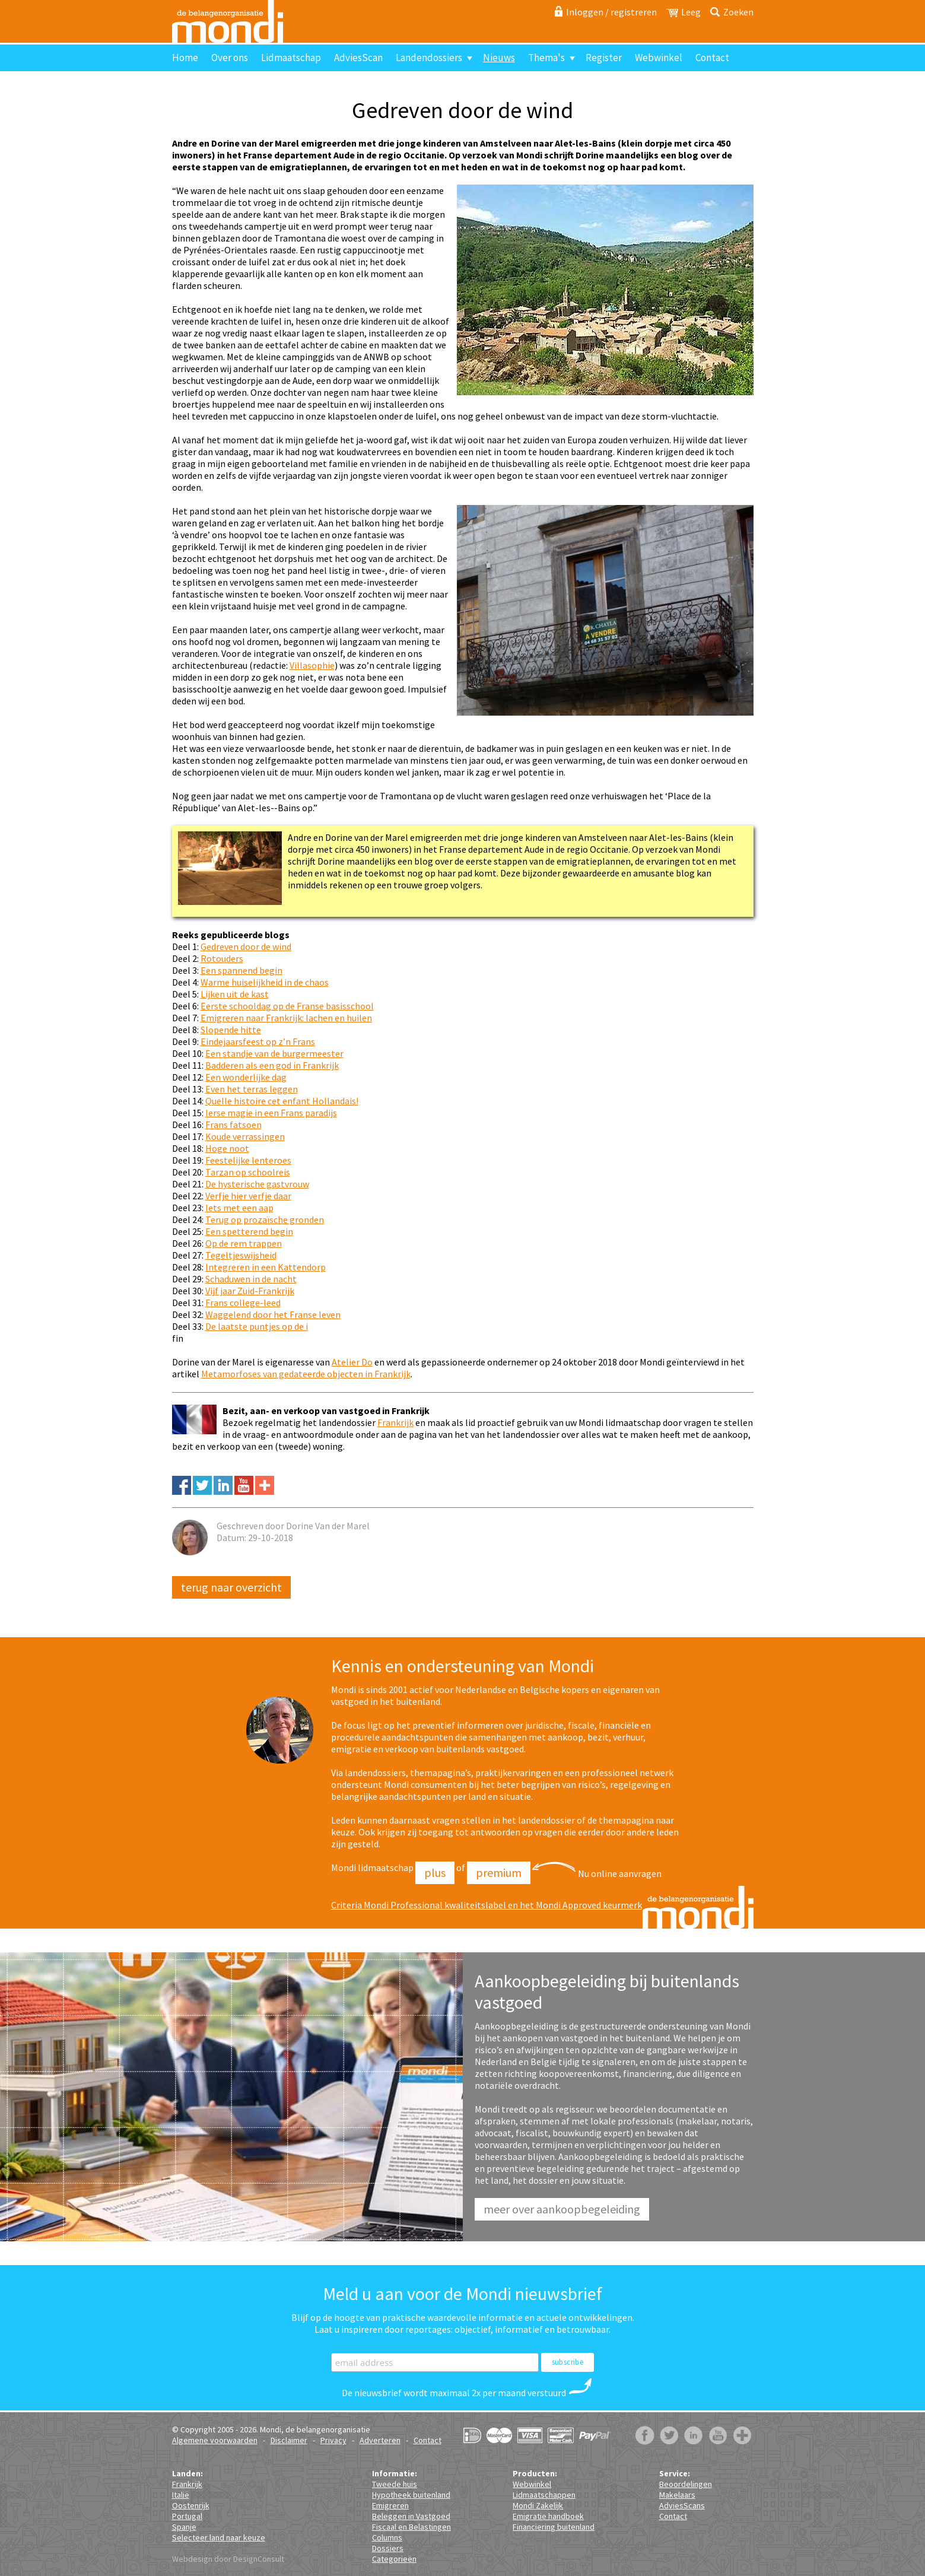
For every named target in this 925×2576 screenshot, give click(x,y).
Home (185, 57)
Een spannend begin (241, 970)
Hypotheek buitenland (411, 2494)
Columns (387, 2537)
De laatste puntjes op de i (256, 1326)
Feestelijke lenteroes (248, 1160)
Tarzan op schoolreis (247, 1172)
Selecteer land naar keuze (218, 2537)
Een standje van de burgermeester (274, 1053)
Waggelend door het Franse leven (273, 1314)
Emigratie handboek (548, 2516)
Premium (499, 1872)
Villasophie (312, 665)
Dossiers (387, 2548)
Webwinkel (658, 57)
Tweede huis (394, 2484)
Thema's (546, 57)
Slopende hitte (231, 1030)
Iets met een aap (239, 1208)
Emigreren (390, 2505)
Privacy (333, 2440)
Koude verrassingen (245, 1136)
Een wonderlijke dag (246, 1077)
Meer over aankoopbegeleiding (562, 2209)
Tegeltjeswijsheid (240, 1255)
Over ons (229, 57)
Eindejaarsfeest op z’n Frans (258, 1041)
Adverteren (380, 2440)
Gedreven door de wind (246, 946)
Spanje (184, 2526)
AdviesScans (682, 2505)
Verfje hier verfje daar (248, 1196)
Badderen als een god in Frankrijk (272, 1065)
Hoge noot (227, 1148)
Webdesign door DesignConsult (228, 2558)
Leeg (691, 12)
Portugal (187, 2516)
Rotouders (222, 958)
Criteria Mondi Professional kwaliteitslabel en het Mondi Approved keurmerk (486, 1905)
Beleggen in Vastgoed (411, 2516)
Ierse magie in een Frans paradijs (271, 1113)
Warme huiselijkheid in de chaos (265, 982)
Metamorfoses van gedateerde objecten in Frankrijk (306, 1374)
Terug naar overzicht (231, 1587)
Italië (180, 2494)
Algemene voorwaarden (215, 2440)
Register (604, 57)
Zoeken (738, 12)
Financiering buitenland (554, 2526)
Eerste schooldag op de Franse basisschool (287, 1006)
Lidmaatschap (291, 57)
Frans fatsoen (233, 1124)
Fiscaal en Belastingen (411, 2526)
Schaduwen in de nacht (251, 1279)
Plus (435, 1872)
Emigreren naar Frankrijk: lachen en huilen (286, 1018)
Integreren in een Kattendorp (265, 1267)
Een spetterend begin (249, 1231)
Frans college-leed (243, 1302)
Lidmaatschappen (544, 2494)
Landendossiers (429, 57)
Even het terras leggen (251, 1089)
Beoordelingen (685, 2484)
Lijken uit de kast (235, 994)
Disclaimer (289, 2440)
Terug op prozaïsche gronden (264, 1219)
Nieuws (499, 57)
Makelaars (677, 2494)
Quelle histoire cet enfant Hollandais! (281, 1101)
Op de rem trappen (243, 1243)
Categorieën (394, 2558)
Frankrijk (395, 1422)
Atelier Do (352, 1362)
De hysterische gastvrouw (257, 1184)
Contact (712, 57)
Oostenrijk (190, 2505)
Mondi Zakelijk (538, 2505)
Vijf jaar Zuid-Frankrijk (249, 1291)
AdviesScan (358, 57)
